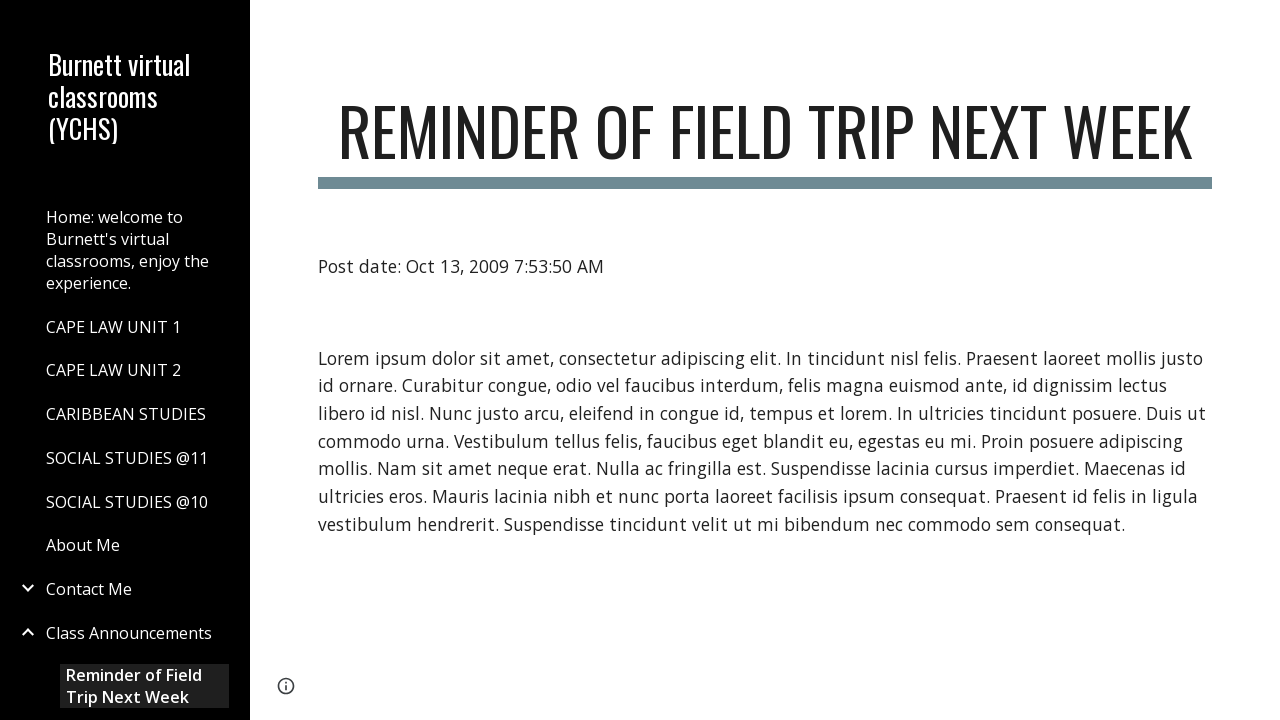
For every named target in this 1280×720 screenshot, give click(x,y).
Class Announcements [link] (129, 633)
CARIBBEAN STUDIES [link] (126, 414)
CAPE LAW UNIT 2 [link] (113, 370)
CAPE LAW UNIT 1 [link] (113, 327)
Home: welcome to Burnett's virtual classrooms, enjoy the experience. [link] (127, 250)
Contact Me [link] (89, 589)
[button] (1256, 28)
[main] (765, 140)
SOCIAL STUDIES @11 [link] (127, 458)
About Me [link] (83, 545)
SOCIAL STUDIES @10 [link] (127, 502)
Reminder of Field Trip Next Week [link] (134, 686)
